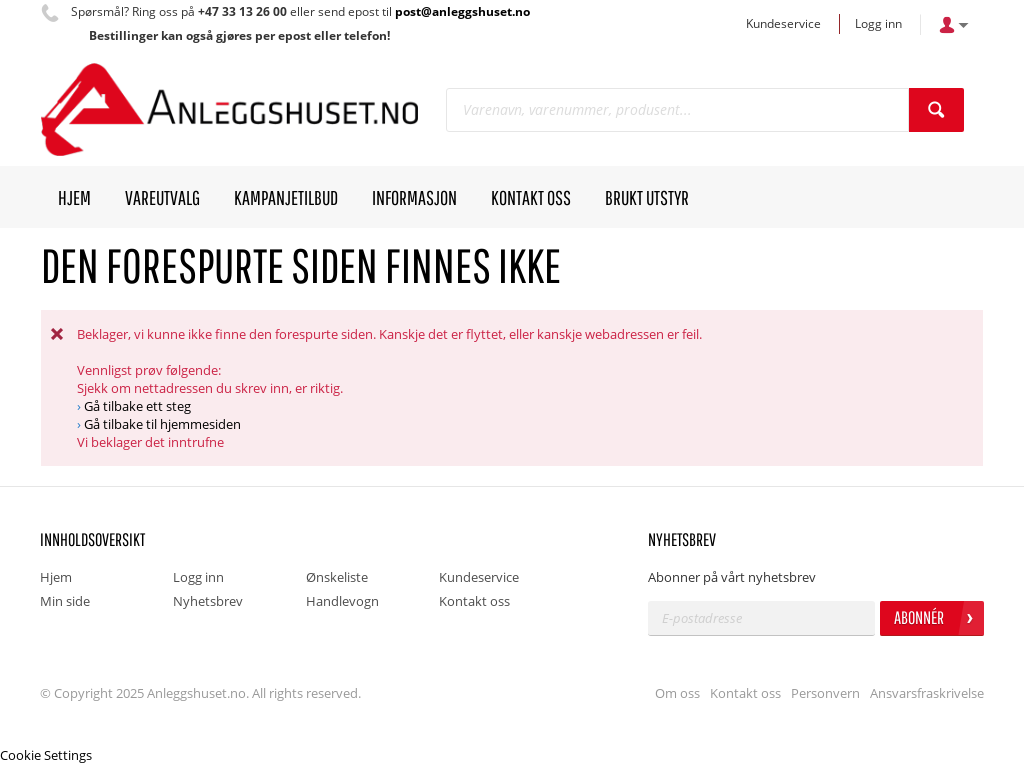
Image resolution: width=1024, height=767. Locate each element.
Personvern (825, 693)
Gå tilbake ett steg (137, 406)
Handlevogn (342, 601)
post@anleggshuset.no (462, 11)
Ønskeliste (337, 577)
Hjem (56, 577)
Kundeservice (783, 23)
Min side (65, 601)
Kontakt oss (474, 601)
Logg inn (878, 23)
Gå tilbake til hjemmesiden (162, 424)
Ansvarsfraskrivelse (927, 693)
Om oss (677, 693)
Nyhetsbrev (208, 601)
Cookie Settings (46, 755)
